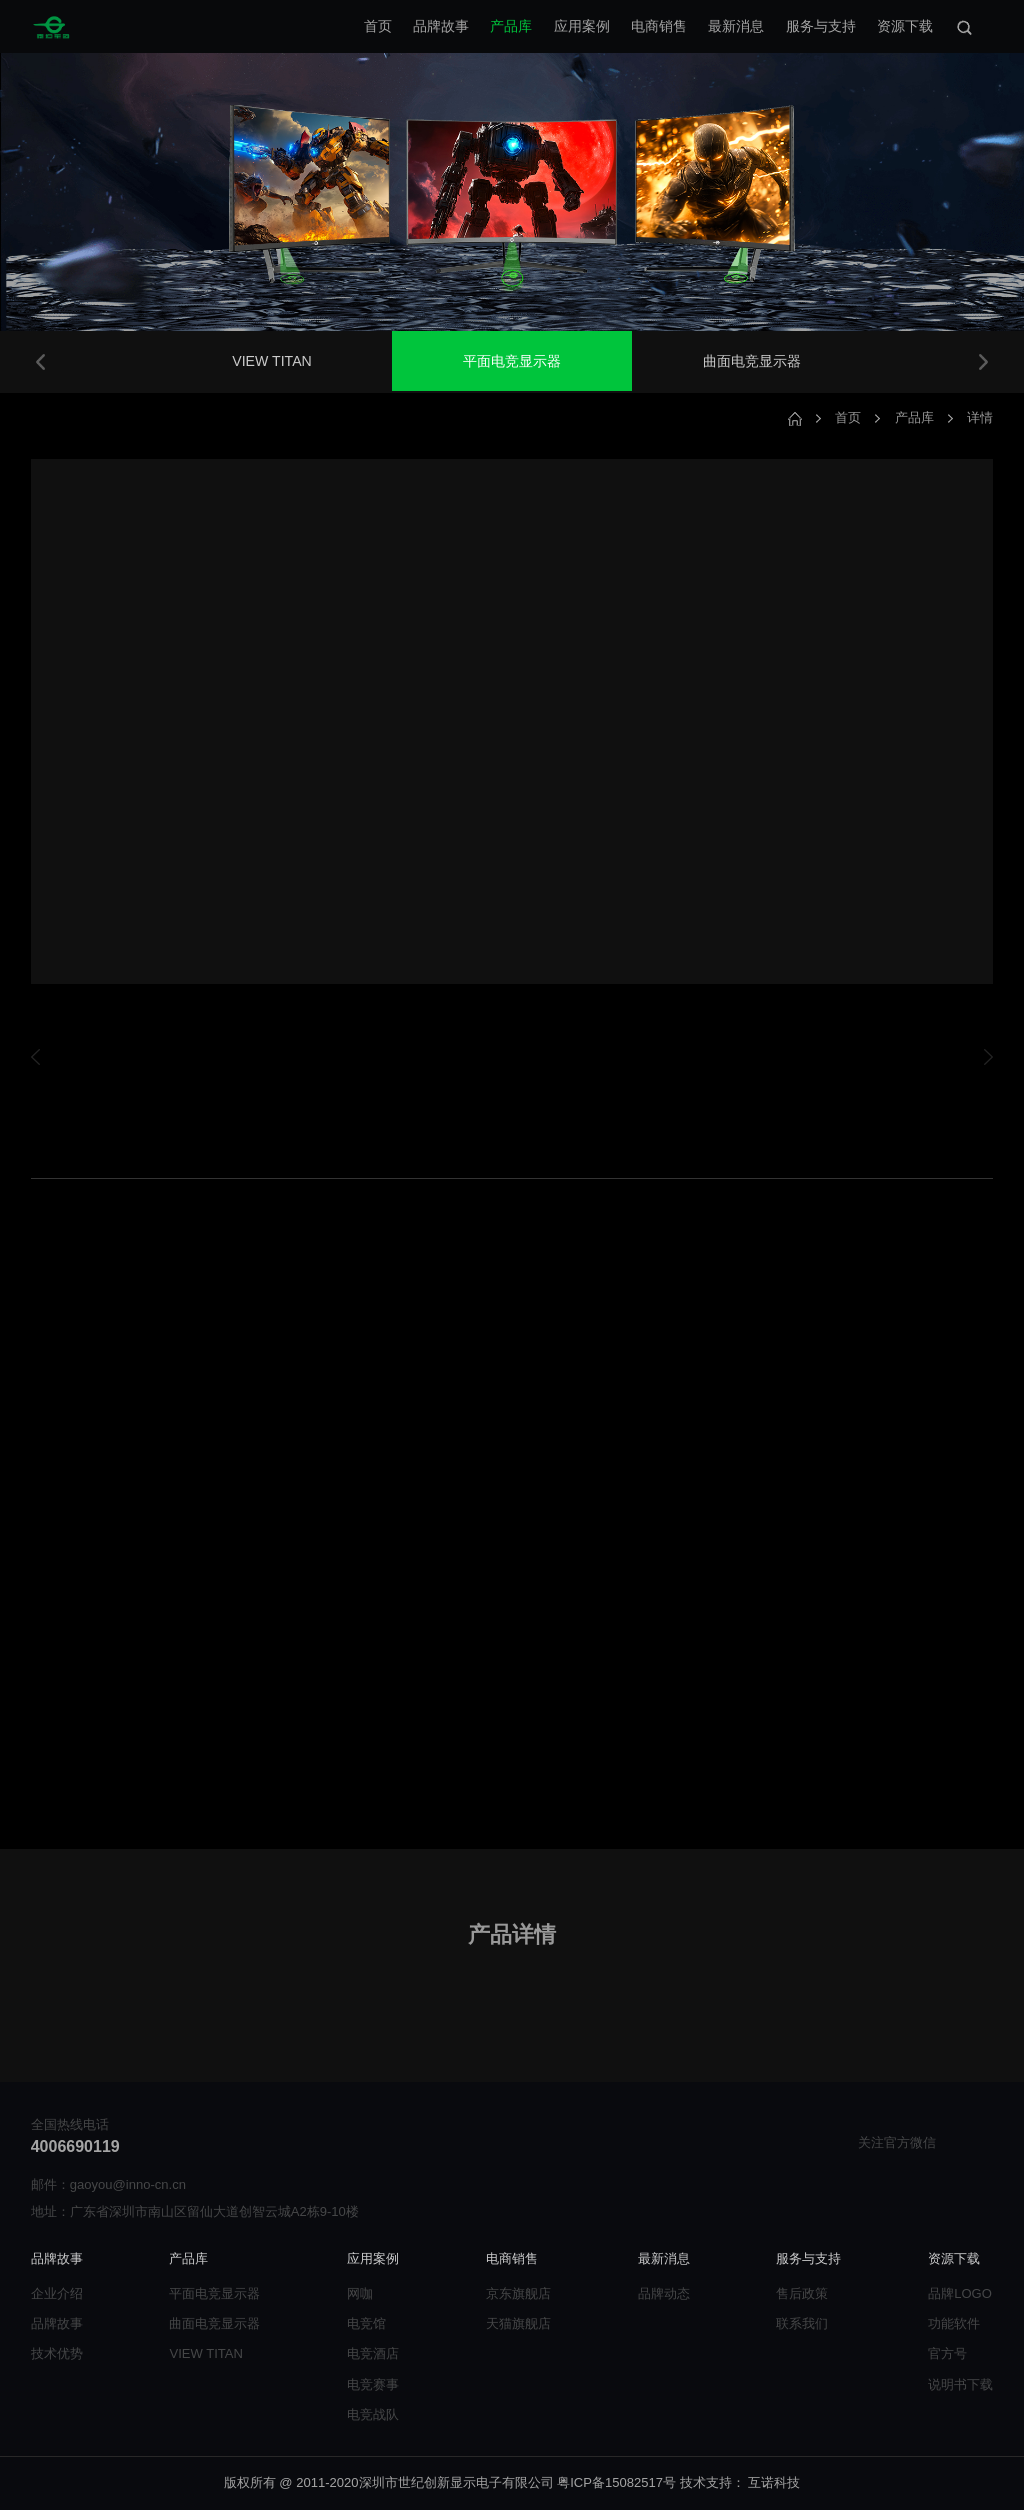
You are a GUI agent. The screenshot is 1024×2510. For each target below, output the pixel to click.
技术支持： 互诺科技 (740, 2482)
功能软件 (954, 2323)
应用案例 (582, 26)
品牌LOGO (960, 2293)
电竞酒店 (373, 2353)
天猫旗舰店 (518, 2323)
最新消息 (736, 26)
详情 (980, 417)
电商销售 (659, 26)
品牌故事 (441, 26)
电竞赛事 (373, 2384)
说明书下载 (960, 2384)
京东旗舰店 (518, 2293)
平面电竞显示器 (512, 361)
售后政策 (802, 2293)
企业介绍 (57, 2293)
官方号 (947, 2353)
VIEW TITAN (272, 361)
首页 (378, 26)
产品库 (511, 26)
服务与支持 (821, 26)
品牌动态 (664, 2293)
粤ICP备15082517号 (616, 2482)
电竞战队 (373, 2414)
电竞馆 (366, 2323)
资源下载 (905, 26)
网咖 (360, 2293)
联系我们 (802, 2323)
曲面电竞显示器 (752, 361)
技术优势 (57, 2353)
